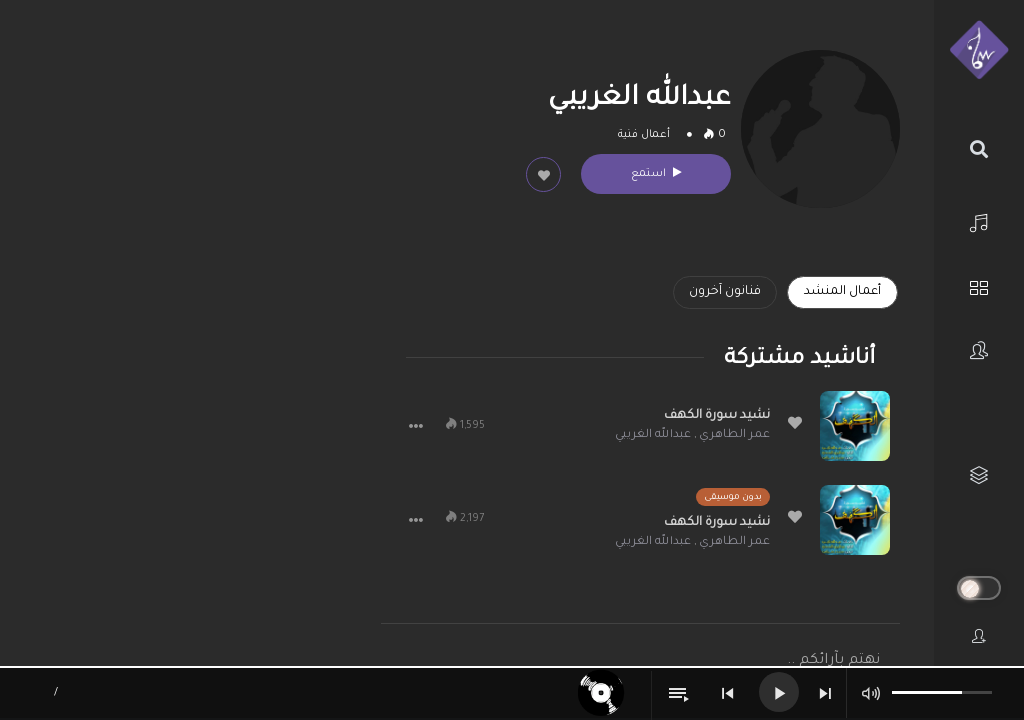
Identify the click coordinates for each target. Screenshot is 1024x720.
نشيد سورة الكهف (717, 416)
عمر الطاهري (734, 435)
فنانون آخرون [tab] (725, 292)
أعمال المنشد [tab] (842, 292)
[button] (416, 426)
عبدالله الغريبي (653, 435)
